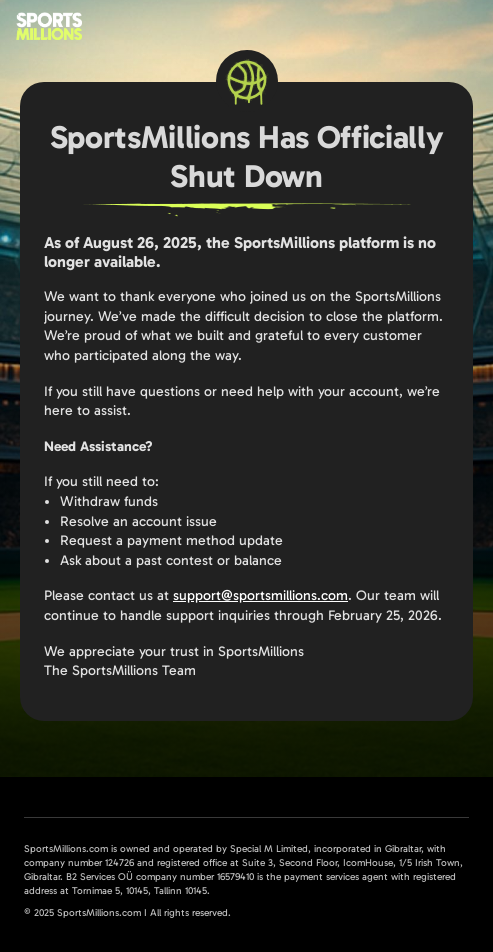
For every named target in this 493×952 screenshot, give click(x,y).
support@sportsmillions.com (260, 595)
